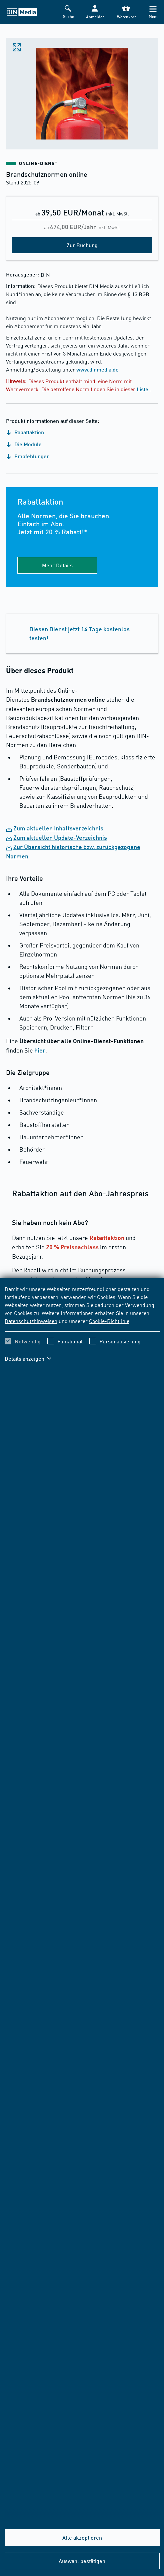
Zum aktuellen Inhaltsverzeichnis (58, 828)
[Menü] (153, 12)
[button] (94, 12)
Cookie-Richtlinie (109, 1320)
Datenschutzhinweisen (31, 1320)
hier (39, 1050)
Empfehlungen (28, 456)
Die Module (24, 444)
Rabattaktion (25, 432)
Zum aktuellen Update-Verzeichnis (60, 837)
